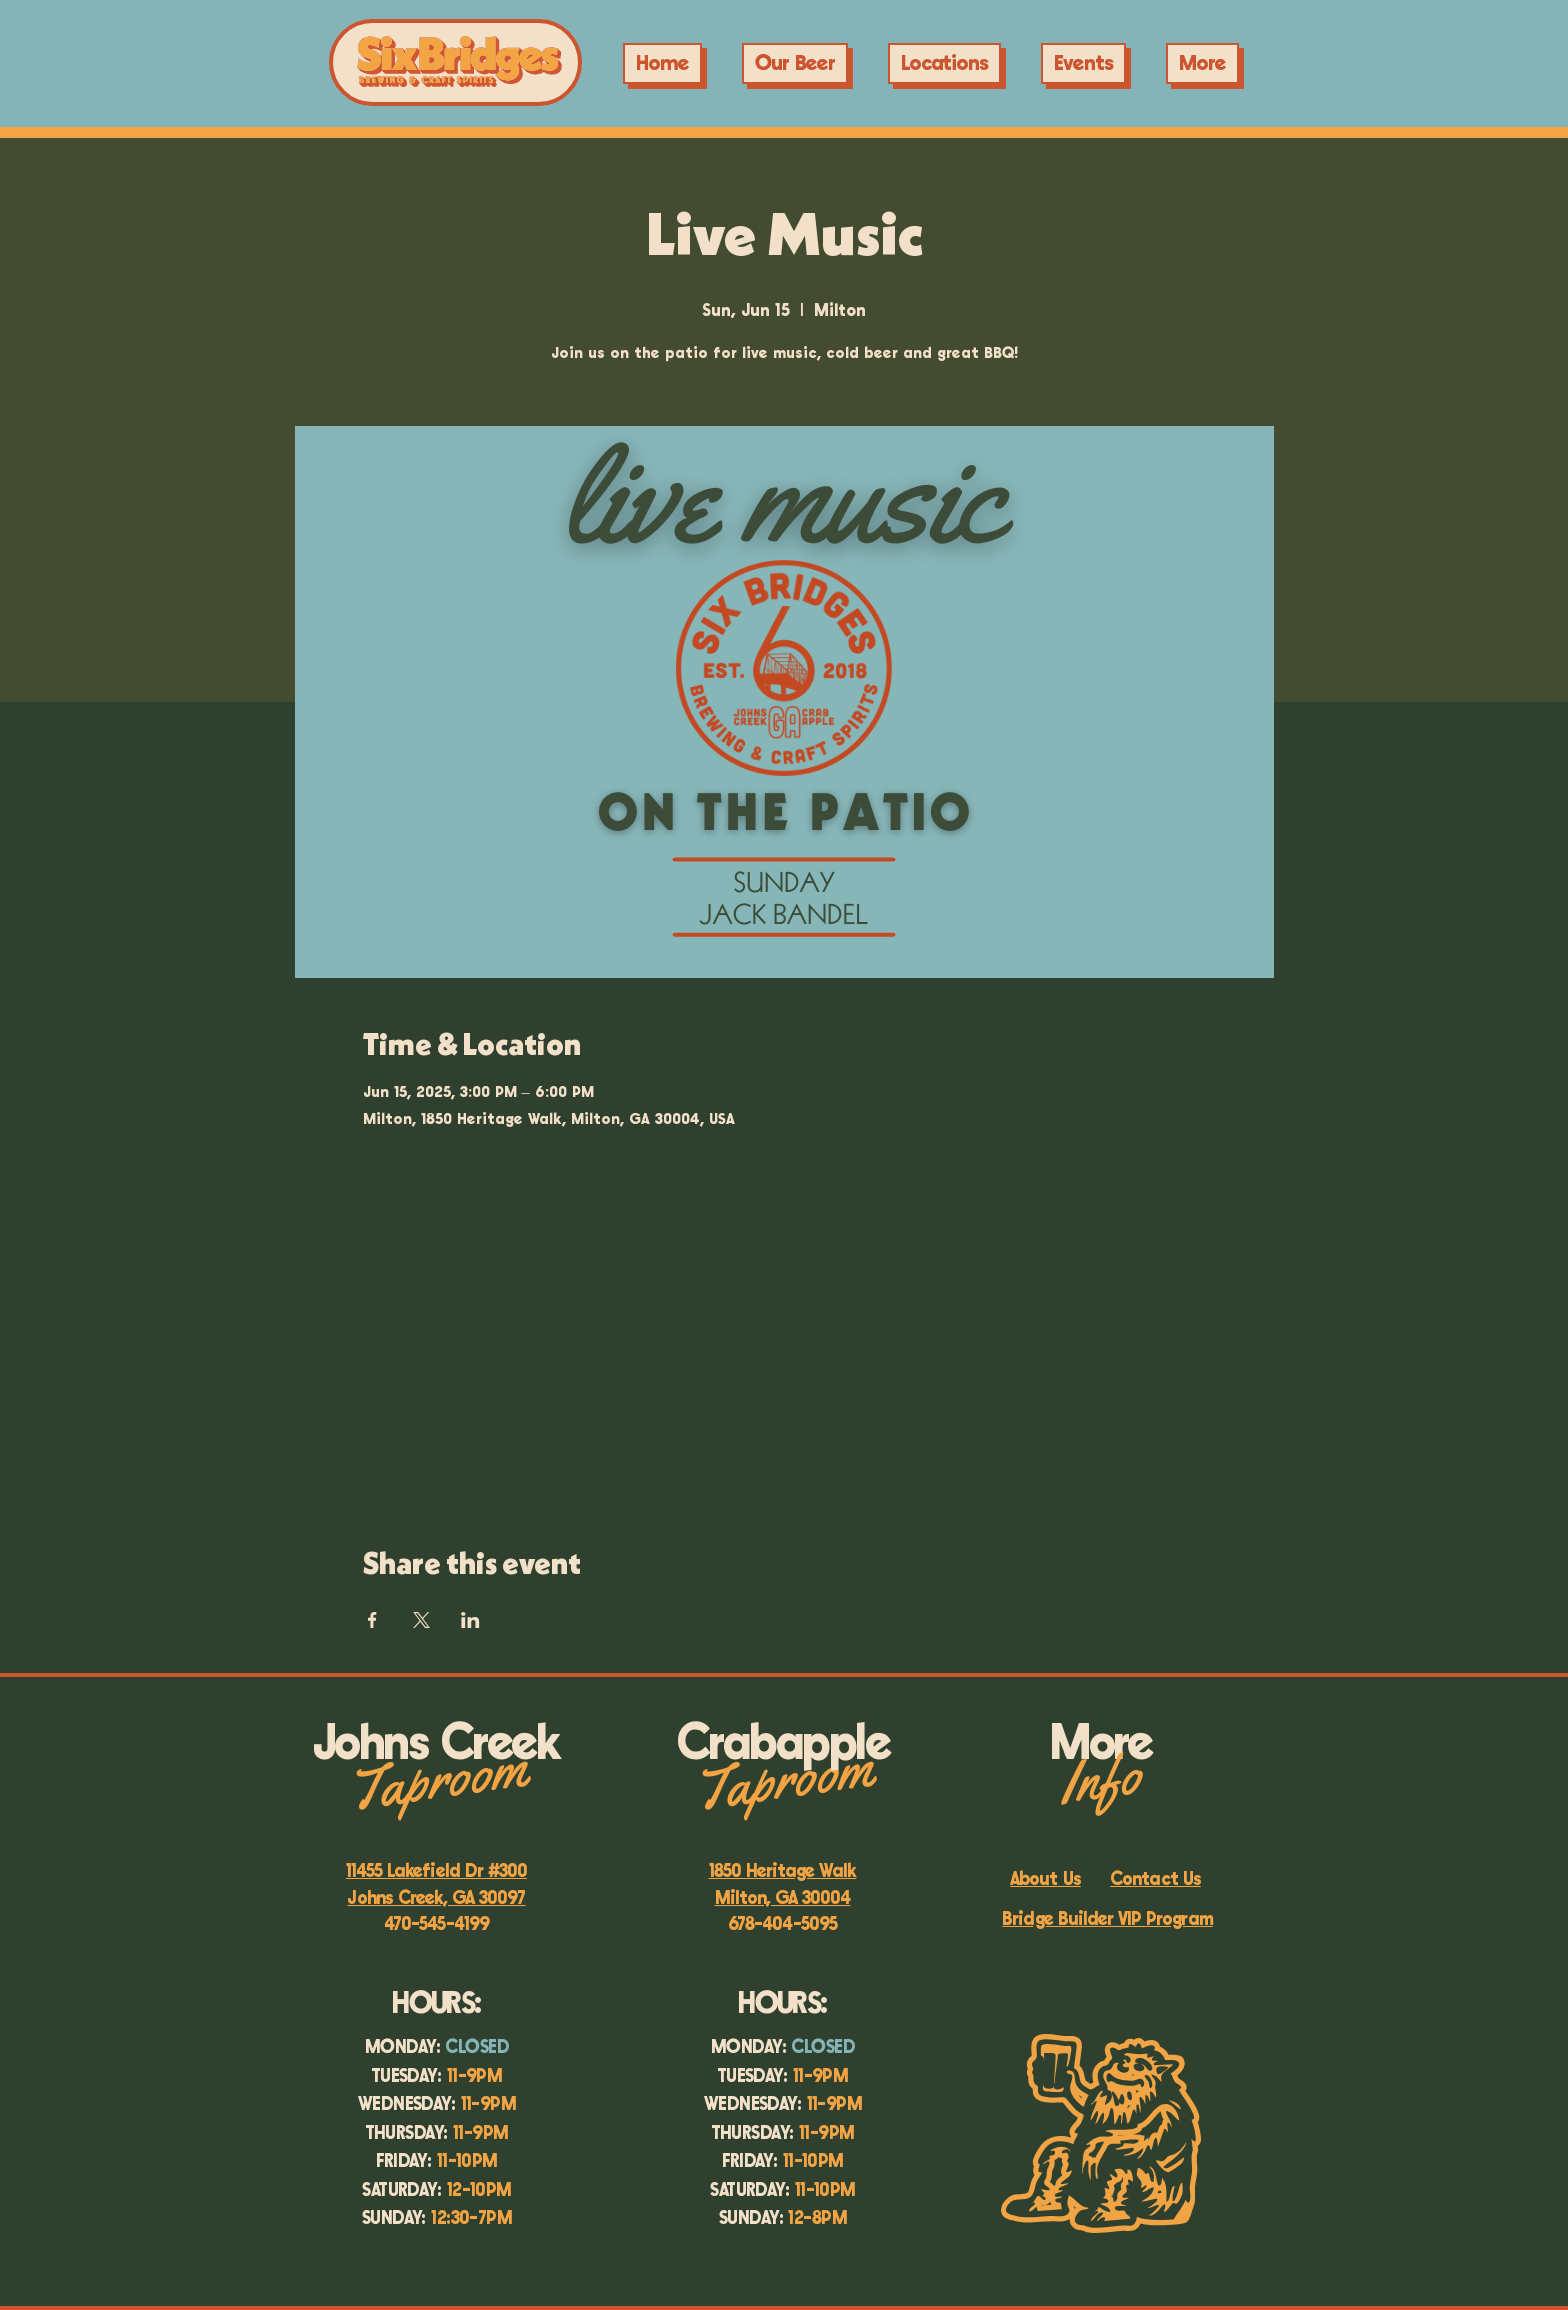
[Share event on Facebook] (372, 1620)
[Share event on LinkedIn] (470, 1620)
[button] (1083, 63)
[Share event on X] (421, 1620)
